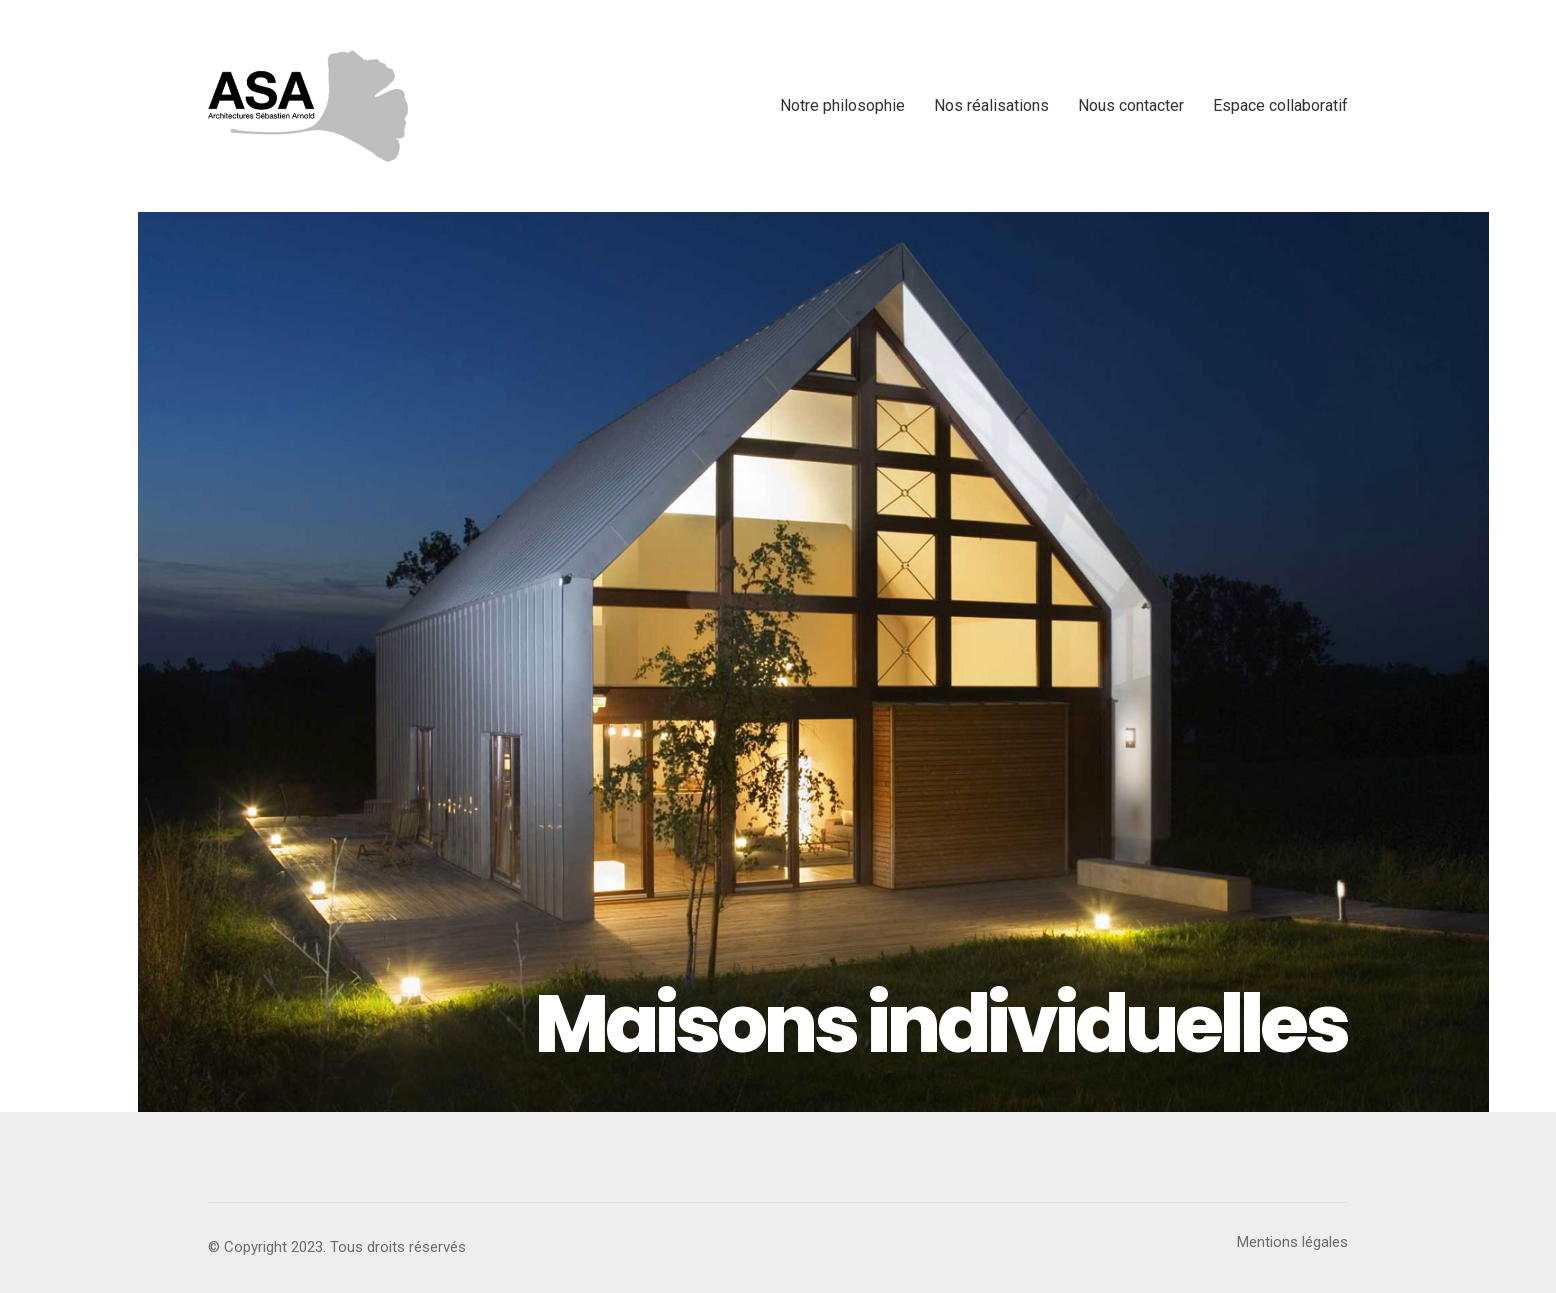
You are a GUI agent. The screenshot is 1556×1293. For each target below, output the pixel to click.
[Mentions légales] (1292, 1243)
